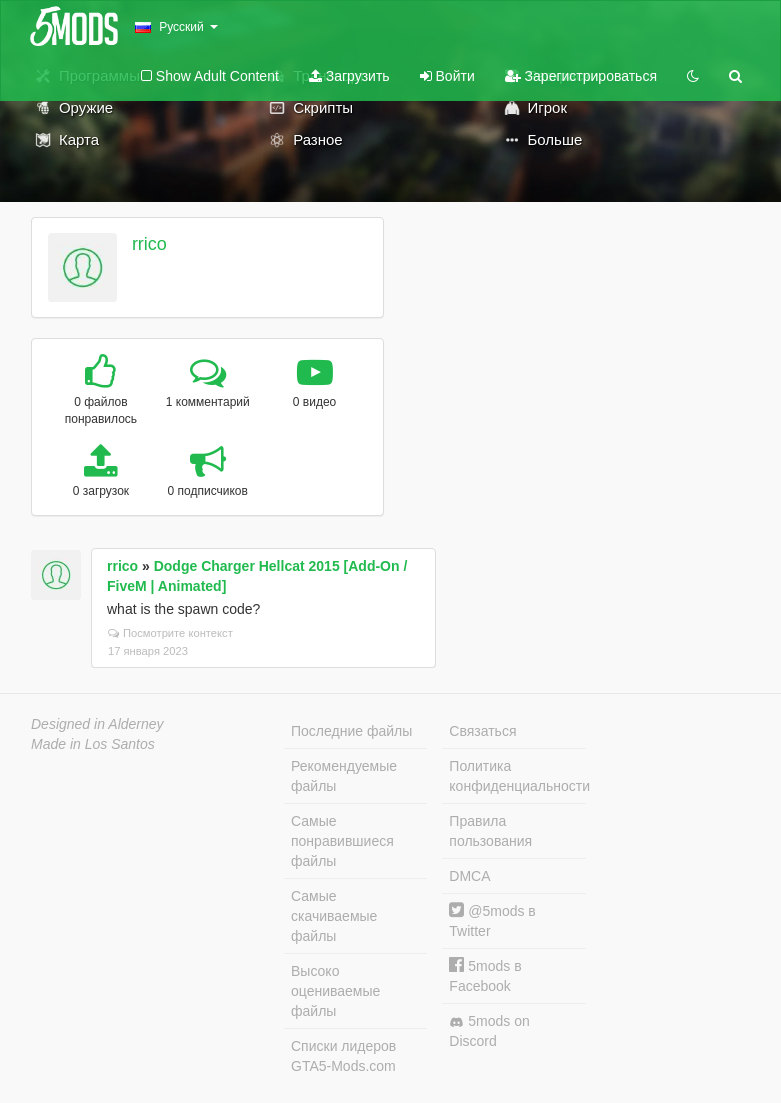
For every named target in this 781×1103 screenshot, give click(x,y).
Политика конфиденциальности (517, 776)
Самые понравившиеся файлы (342, 841)
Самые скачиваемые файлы (334, 916)
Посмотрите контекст (170, 633)
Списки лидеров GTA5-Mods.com (343, 1056)
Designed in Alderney (97, 724)
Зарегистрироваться (581, 76)
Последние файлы (351, 731)
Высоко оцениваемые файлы (335, 991)
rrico (149, 244)
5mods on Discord (489, 1031)
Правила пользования (490, 831)
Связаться (482, 731)
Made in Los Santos (93, 744)
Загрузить (349, 76)
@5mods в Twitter (492, 920)
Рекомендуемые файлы (344, 776)
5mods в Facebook (485, 975)
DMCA (469, 876)
